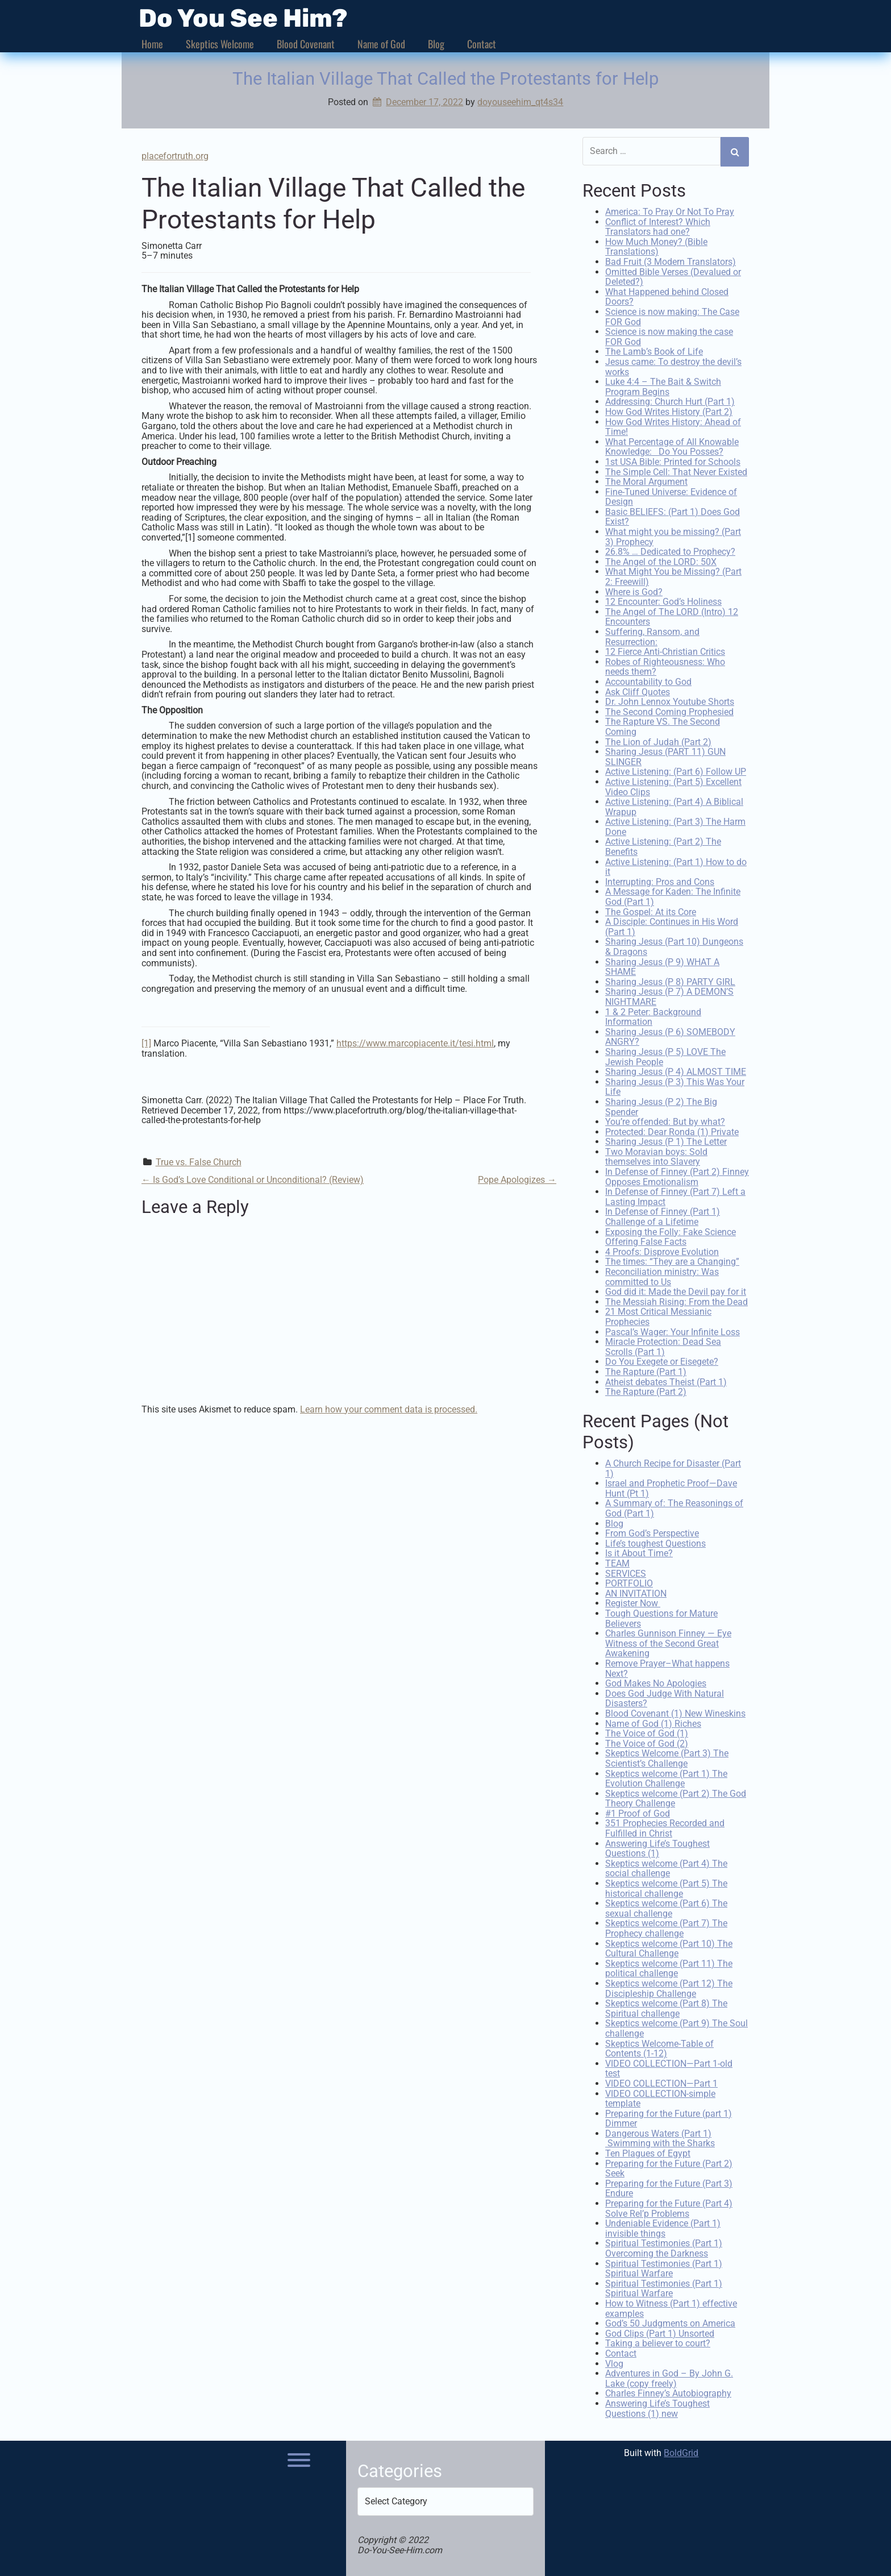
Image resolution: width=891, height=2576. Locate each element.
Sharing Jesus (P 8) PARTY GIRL (670, 980)
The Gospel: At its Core (650, 910)
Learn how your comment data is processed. (388, 1409)
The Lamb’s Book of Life (654, 350)
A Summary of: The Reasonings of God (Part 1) (674, 1507)
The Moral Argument (646, 480)
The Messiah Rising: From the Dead (676, 1300)
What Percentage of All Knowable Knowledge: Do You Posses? (672, 445)
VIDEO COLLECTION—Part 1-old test (668, 2067)
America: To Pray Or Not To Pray (669, 210)
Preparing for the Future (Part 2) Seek (668, 2167)
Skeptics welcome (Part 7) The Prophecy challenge (666, 1927)
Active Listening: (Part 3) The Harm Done (675, 825)
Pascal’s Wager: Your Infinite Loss (672, 1330)
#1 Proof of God (637, 1812)
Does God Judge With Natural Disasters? (664, 1696)
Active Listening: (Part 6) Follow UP (675, 770)
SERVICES (625, 1572)
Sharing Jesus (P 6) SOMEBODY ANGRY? (670, 1035)
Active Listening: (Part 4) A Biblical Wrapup (674, 805)
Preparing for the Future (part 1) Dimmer (668, 2117)
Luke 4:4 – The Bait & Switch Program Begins (663, 385)
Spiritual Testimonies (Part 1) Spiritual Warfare (663, 2267)
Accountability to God (648, 680)
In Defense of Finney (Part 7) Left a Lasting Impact (675, 1195)
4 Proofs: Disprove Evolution (662, 1250)
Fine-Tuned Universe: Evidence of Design (671, 495)
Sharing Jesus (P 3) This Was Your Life (674, 1085)
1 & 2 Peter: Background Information (653, 1015)
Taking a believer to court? (657, 2342)
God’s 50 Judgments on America (670, 2322)
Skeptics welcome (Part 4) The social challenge (666, 1867)
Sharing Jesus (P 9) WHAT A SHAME (662, 965)
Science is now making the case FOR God (669, 335)
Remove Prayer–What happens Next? (667, 1667)
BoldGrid (681, 2451)
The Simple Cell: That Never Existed (676, 470)
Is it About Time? (639, 1552)
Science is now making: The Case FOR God (672, 315)
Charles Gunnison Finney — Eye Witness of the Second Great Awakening (668, 1642)
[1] (146, 1043)
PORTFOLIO (629, 1582)
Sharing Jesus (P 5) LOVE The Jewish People (665, 1055)
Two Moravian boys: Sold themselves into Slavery (656, 1155)
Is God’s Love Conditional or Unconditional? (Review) (252, 1179)
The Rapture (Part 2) (645, 1390)
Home (152, 43)
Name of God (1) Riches (653, 1722)
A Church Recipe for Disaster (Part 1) (673, 1467)
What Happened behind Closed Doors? (666, 295)
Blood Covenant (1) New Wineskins (675, 1712)
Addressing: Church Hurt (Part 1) (670, 400)
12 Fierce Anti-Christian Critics (665, 650)
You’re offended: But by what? (665, 1120)
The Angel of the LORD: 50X (661, 560)
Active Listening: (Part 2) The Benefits (663, 845)
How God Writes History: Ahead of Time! (673, 425)
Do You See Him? (243, 18)
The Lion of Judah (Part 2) (658, 740)
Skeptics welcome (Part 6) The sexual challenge (666, 1907)
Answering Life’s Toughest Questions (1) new (657, 2407)
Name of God (381, 43)
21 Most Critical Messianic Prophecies (658, 1315)
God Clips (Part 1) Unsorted (659, 2331)
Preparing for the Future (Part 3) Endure (668, 2187)
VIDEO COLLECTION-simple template (660, 2097)
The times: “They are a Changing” (672, 1260)
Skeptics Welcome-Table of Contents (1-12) (659, 2047)
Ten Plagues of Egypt (647, 2152)
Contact (481, 43)
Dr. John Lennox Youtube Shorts (669, 700)
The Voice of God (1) (646, 1732)
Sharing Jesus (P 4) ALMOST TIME (675, 1070)
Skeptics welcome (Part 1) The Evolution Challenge (666, 1777)
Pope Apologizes (517, 1179)
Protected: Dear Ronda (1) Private (672, 1130)
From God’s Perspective (652, 1532)
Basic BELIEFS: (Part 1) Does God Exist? (672, 515)
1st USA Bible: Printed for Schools (672, 460)
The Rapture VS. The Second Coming (662, 725)
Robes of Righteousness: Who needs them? (665, 665)
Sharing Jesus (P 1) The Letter (666, 1140)
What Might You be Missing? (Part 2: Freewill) (673, 575)
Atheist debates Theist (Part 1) (666, 1380)
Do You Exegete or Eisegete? (661, 1360)
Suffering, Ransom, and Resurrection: (652, 635)
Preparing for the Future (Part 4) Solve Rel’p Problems (668, 2207)
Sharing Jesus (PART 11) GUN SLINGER (665, 755)
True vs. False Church (199, 1162)
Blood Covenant (306, 43)
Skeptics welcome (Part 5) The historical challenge (666, 1887)
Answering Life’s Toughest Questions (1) (657, 1847)
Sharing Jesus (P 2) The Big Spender (661, 1105)
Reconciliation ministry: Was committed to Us (662, 1275)
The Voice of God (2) (646, 1741)
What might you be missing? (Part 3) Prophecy (673, 535)
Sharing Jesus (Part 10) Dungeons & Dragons (674, 945)
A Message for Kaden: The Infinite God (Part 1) (672, 895)
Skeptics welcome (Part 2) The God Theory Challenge (675, 1797)
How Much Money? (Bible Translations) (656, 245)
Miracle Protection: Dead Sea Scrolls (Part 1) (663, 1345)
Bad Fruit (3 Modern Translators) (670, 260)
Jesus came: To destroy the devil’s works (673, 365)
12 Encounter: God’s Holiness (663, 600)
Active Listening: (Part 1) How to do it (676, 865)
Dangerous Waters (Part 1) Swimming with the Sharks (660, 2137)
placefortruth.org (175, 156)
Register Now (632, 1602)
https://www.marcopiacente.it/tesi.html (415, 1043)
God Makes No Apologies (655, 1682)
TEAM (617, 1562)
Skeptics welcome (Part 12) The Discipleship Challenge (668, 1987)
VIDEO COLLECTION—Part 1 (661, 2082)
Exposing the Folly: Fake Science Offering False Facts (670, 1235)
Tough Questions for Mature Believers (661, 1617)
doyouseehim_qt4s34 (520, 102)
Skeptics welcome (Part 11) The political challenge (668, 1966)
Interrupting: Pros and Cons (659, 880)
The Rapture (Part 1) (645, 1370)
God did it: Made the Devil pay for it (675, 1290)
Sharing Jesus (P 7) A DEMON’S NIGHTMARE (669, 995)
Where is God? (634, 590)
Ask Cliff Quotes (637, 690)
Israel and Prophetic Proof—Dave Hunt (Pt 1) (671, 1487)
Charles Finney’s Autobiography (668, 2392)
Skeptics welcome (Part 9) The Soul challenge (676, 2027)
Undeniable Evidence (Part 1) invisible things (663, 2227)
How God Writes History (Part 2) (668, 410)
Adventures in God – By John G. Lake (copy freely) (669, 2377)
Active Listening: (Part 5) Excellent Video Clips (673, 785)
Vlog (614, 2362)
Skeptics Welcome (220, 43)
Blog (436, 43)
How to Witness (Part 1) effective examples (671, 2307)
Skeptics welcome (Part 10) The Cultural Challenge (668, 1947)
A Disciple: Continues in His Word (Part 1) (671, 925)
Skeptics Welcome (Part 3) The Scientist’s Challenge (666, 1757)
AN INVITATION (636, 1592)
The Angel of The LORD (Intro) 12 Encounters (671, 615)
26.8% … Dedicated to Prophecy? (670, 550)
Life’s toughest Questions (655, 1542)
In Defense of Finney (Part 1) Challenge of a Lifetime (662, 1215)
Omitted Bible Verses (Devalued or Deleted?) (673, 275)
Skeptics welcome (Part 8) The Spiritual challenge (666, 2007)
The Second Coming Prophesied (669, 710)
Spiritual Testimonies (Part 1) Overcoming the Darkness (663, 2247)
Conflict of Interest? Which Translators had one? (657, 225)
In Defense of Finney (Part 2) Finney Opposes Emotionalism (677, 1175)
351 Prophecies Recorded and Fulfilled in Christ (665, 1827)
